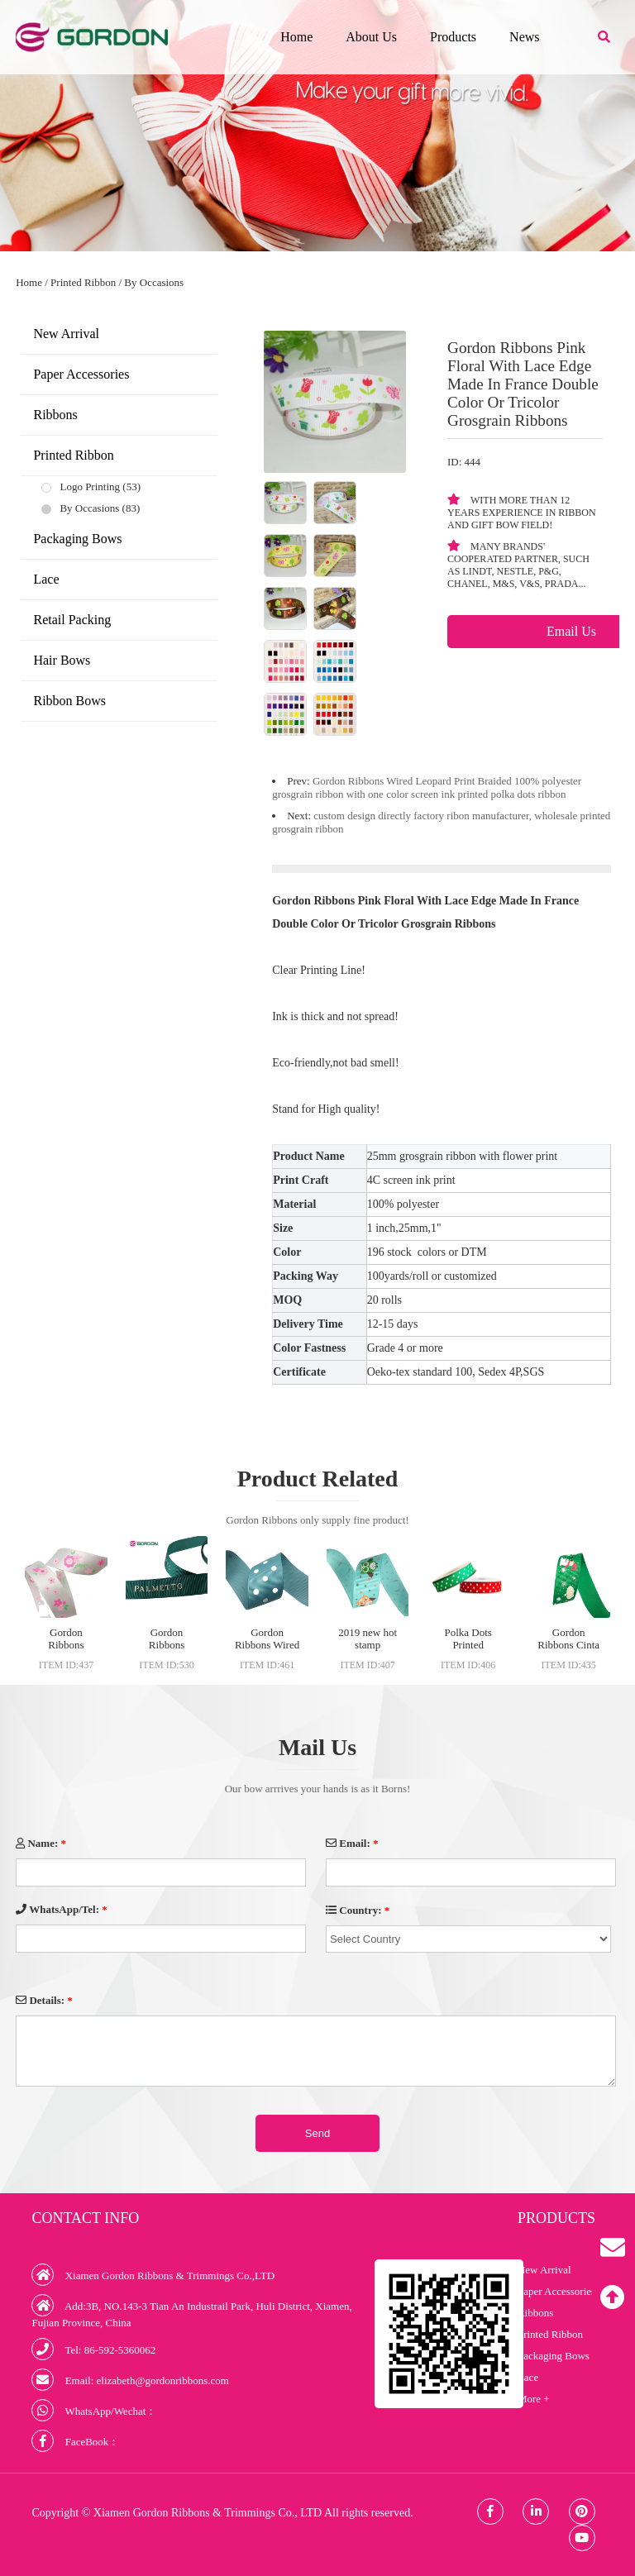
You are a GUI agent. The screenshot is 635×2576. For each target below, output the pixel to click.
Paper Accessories (81, 374)
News (524, 37)
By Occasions (154, 282)
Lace (46, 579)
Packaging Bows (77, 539)
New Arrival (66, 334)
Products (453, 37)
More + (534, 2398)
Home (296, 37)
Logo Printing (90, 486)
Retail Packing (72, 620)
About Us (371, 37)
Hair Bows (61, 660)
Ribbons (55, 415)
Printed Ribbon (83, 282)
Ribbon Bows (69, 701)
